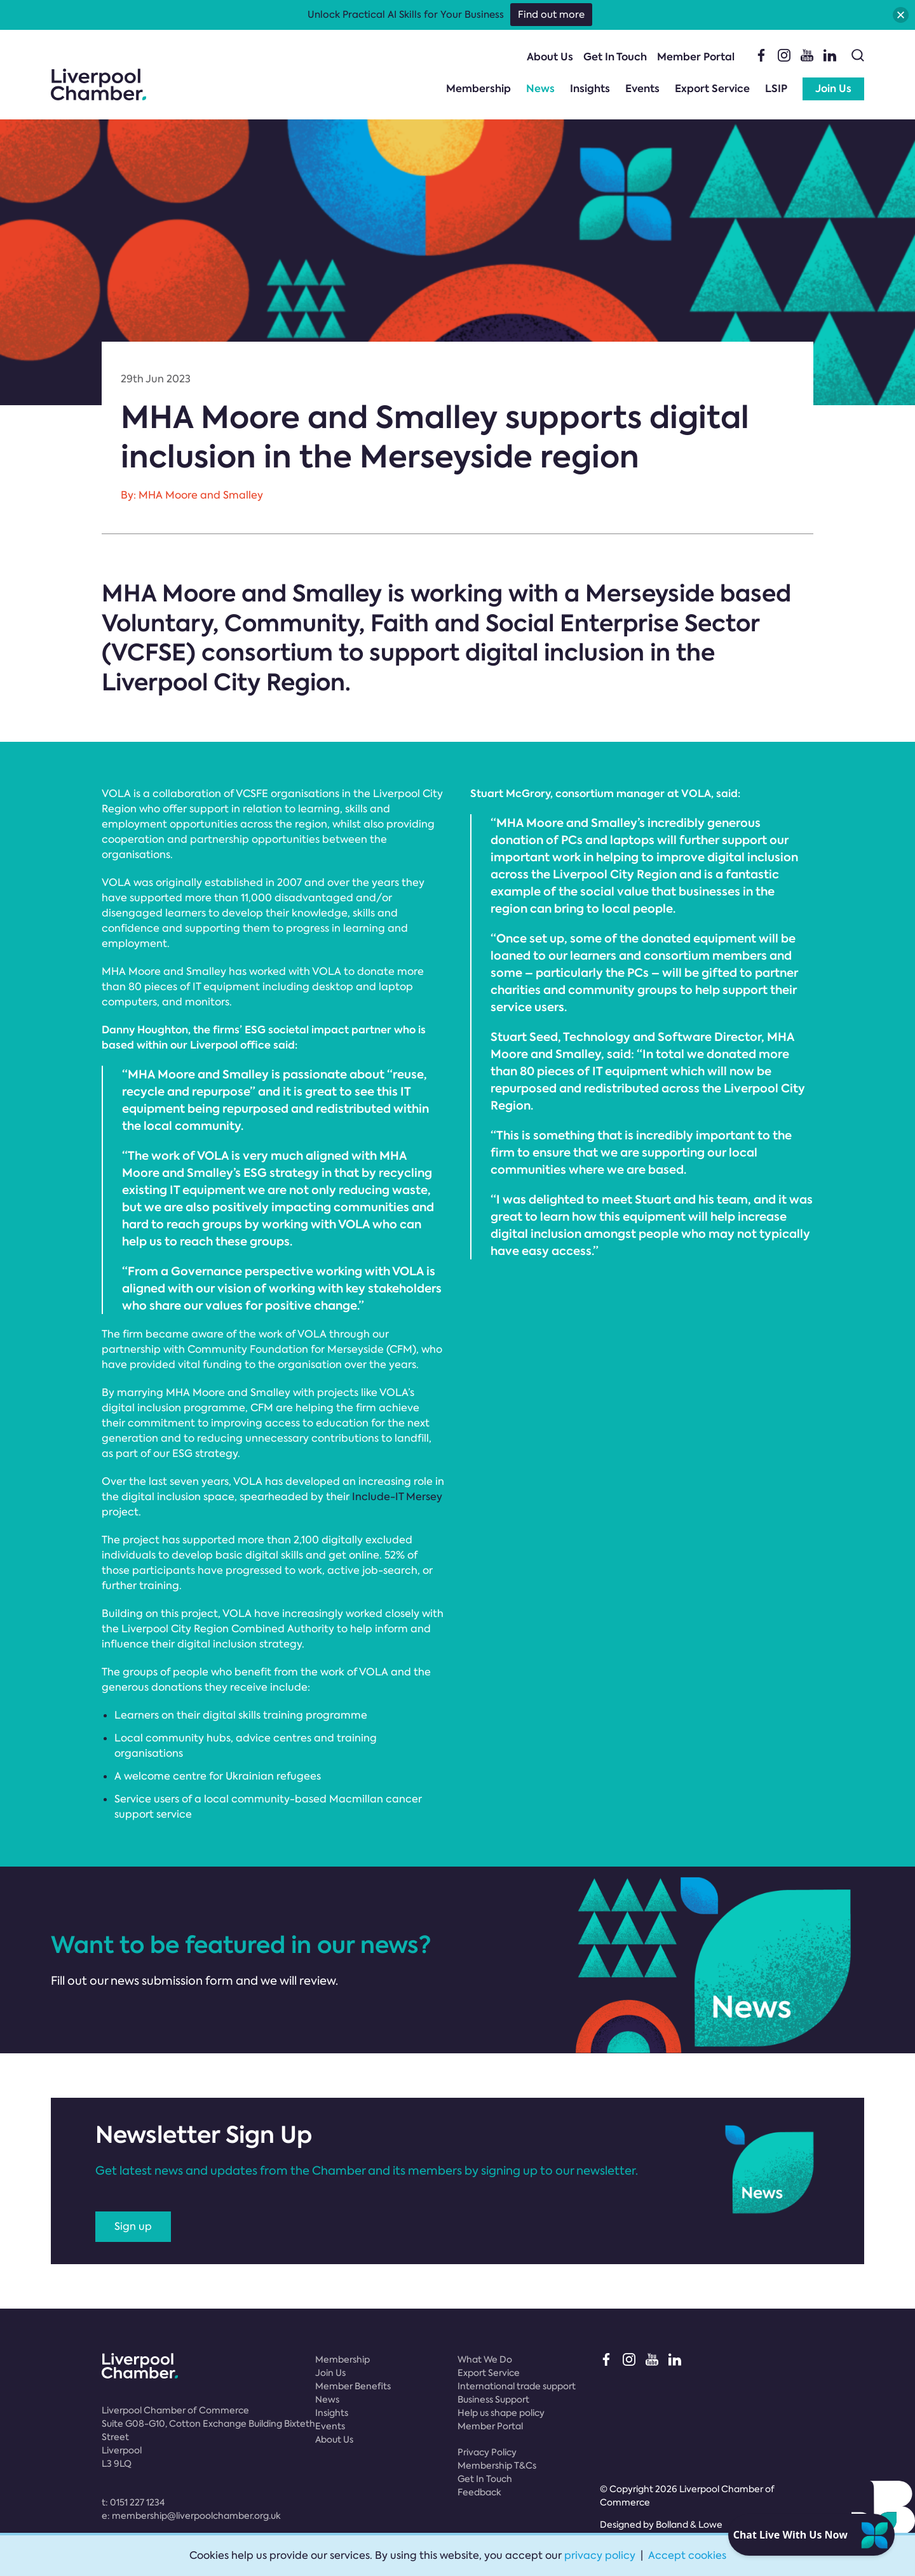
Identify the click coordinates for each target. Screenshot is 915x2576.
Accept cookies (687, 2555)
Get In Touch (615, 57)
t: (133, 2502)
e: (191, 2515)
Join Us (833, 88)
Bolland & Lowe (689, 2524)
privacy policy (599, 2555)
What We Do (485, 2359)
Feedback (479, 2492)
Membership (478, 88)
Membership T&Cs (497, 2465)
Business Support (493, 2399)
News (540, 88)
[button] (901, 15)
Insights (590, 88)
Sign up (133, 2226)
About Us (550, 57)
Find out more (551, 14)
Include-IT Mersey (397, 1496)
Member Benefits (353, 2386)
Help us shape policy (501, 2412)
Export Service (712, 88)
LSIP (776, 88)
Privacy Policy (487, 2452)
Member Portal (696, 57)
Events (642, 88)
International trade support (517, 2386)
